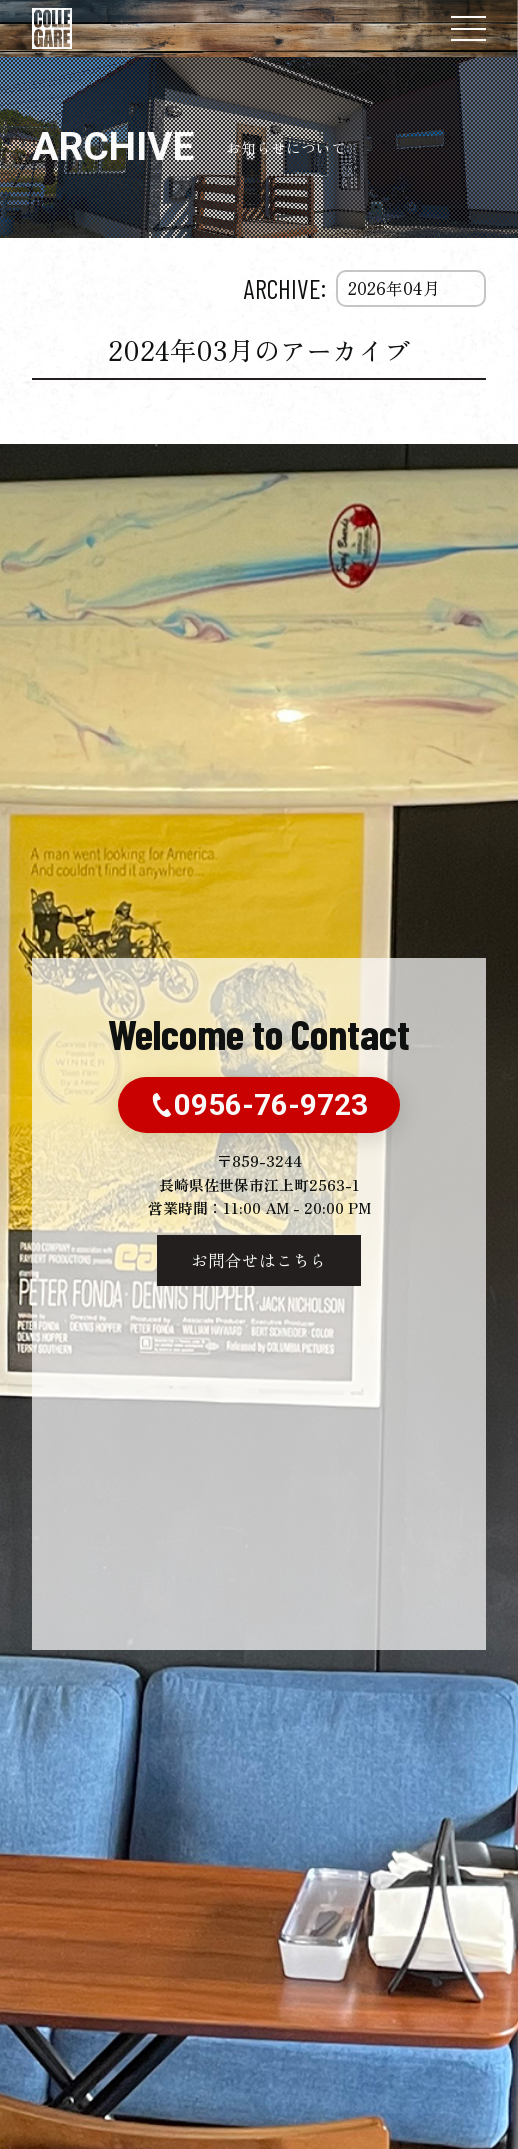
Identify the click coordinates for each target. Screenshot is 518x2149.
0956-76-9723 (259, 1105)
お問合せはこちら (259, 1260)
